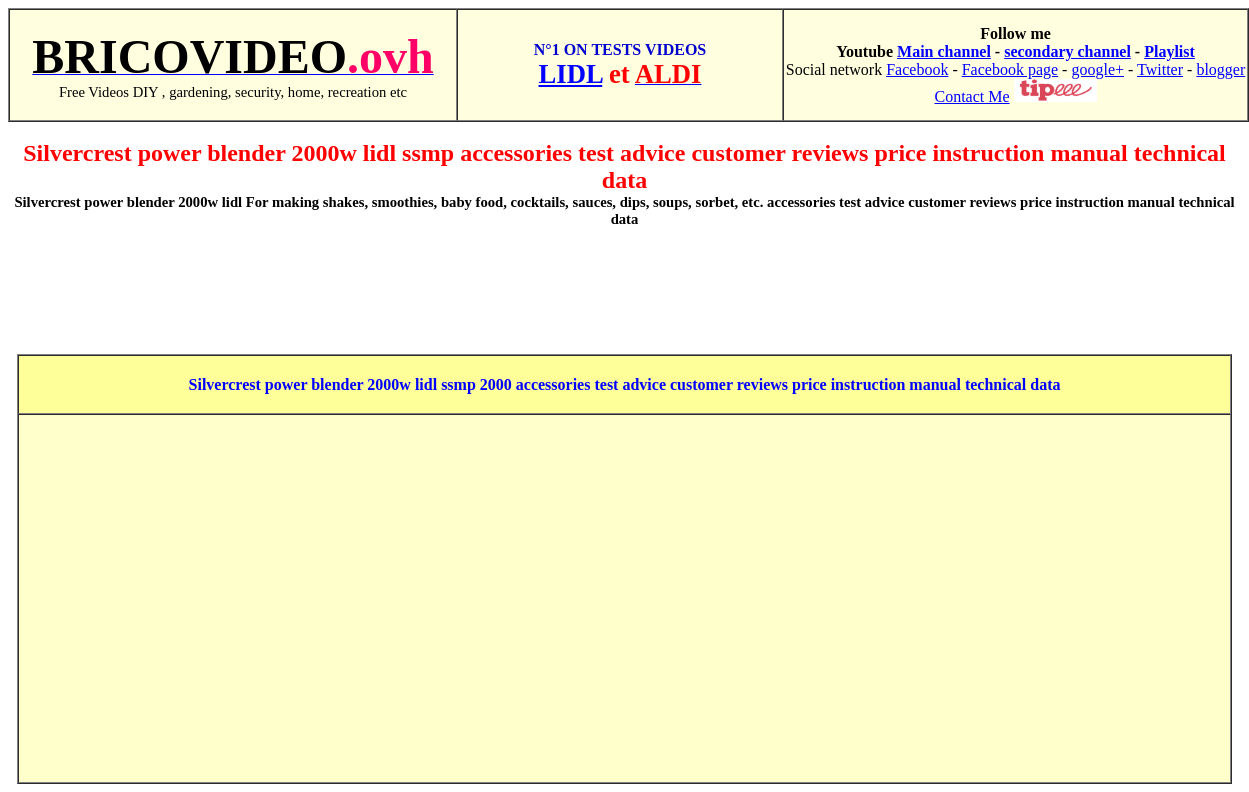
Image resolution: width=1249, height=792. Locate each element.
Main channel (944, 51)
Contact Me (971, 96)
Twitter (1160, 69)
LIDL (571, 74)
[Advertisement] (625, 291)
